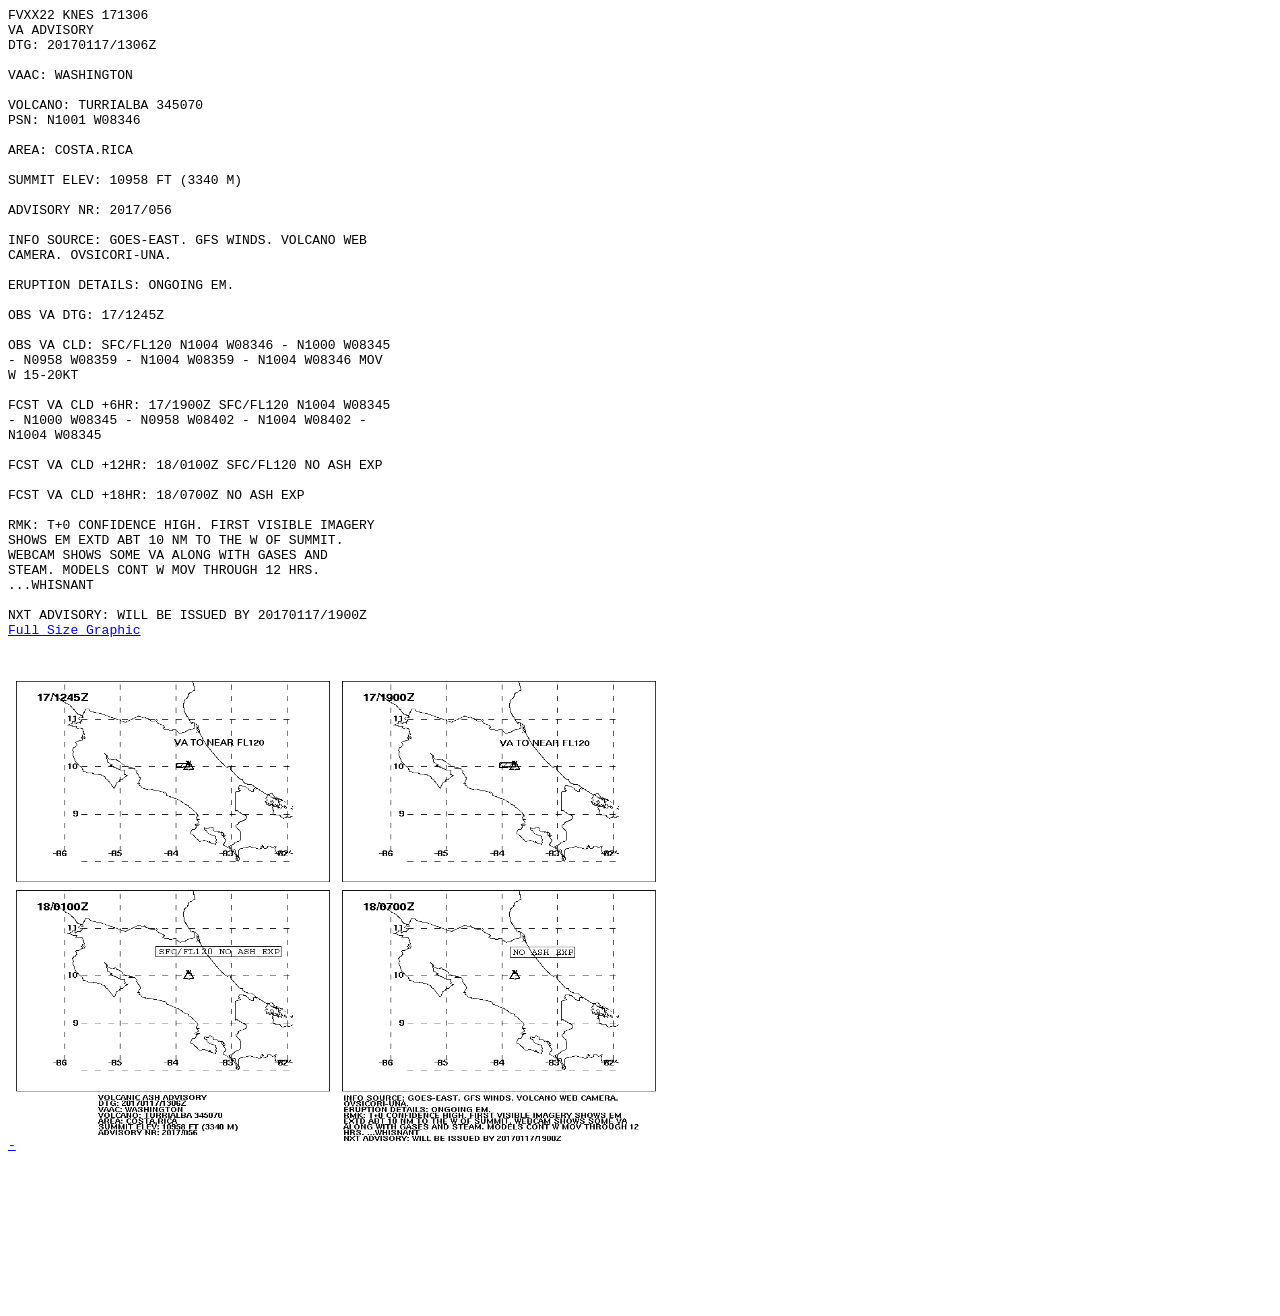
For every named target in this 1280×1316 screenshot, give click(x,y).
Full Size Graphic (74, 755)
